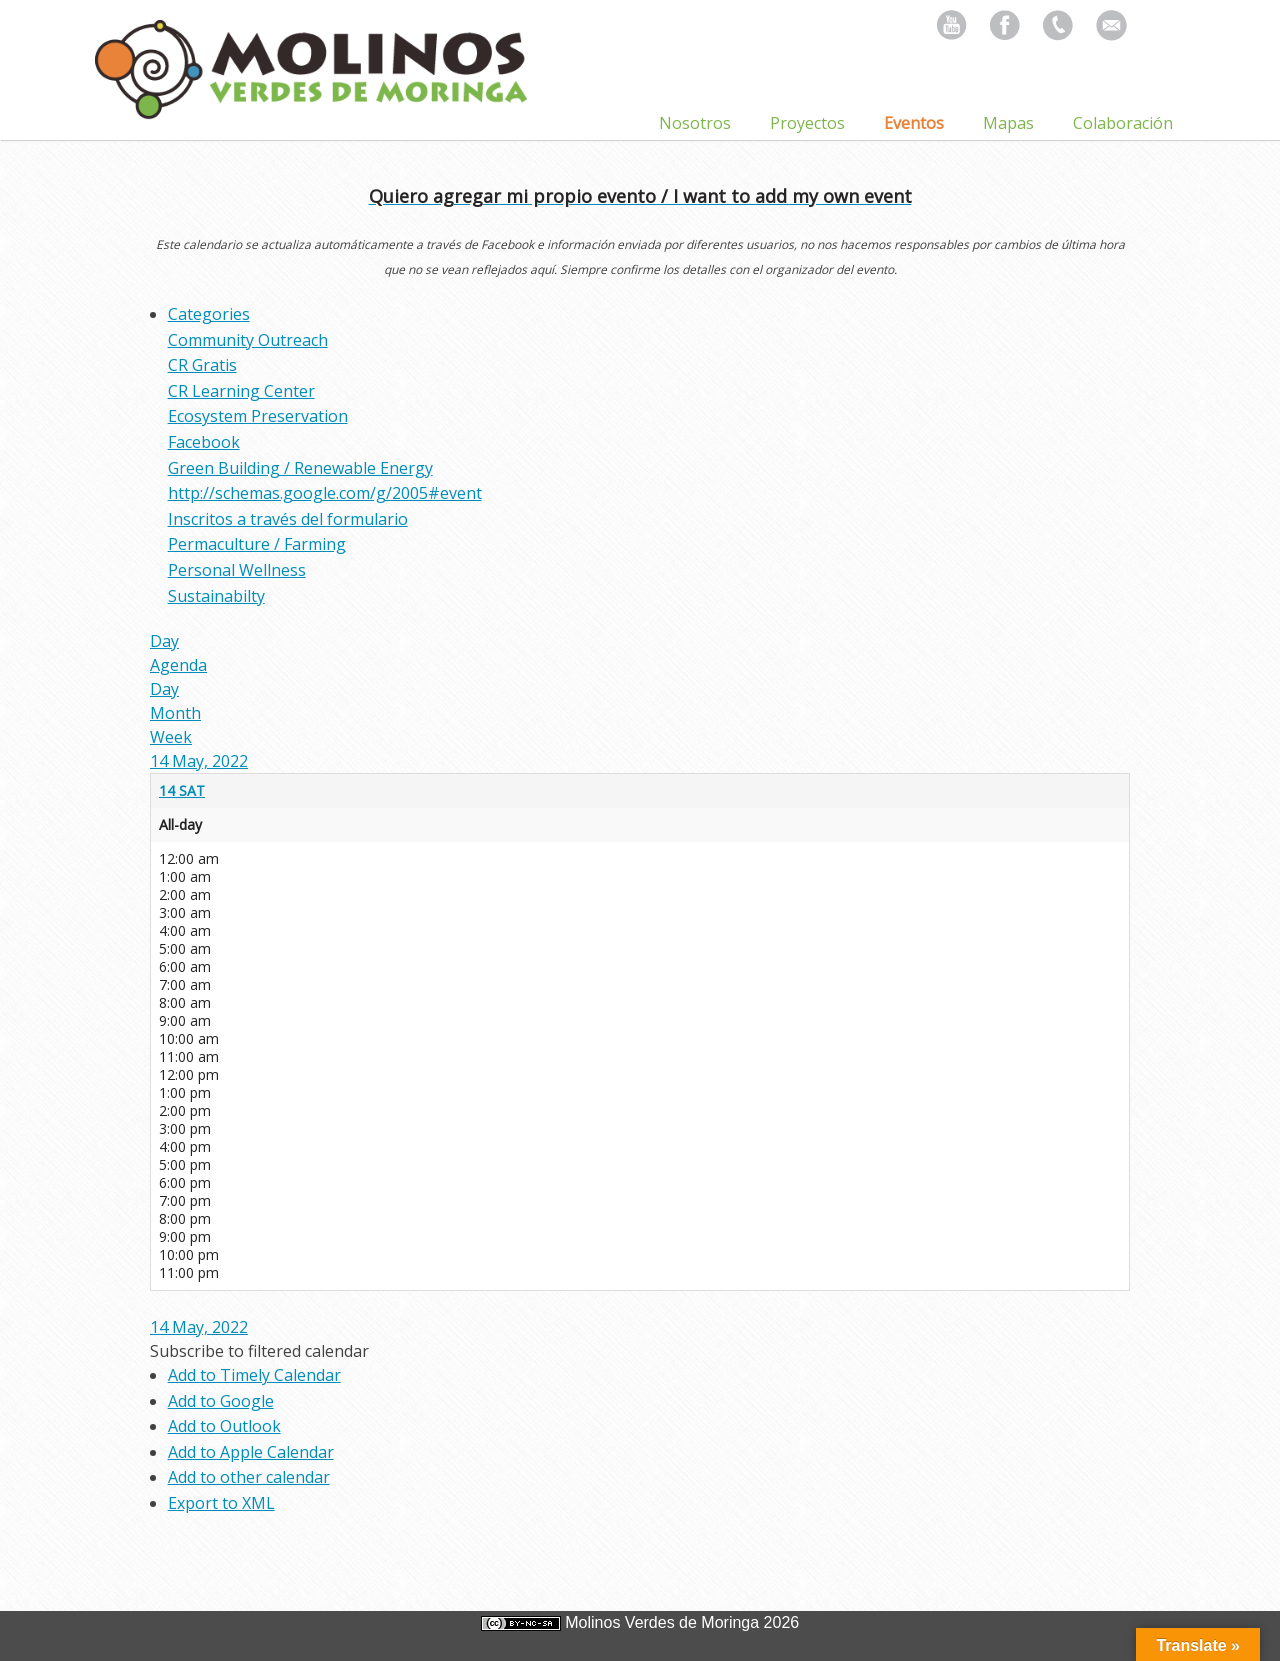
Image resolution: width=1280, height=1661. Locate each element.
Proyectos (807, 123)
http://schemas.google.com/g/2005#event (325, 493)
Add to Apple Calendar (251, 1452)
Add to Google (221, 1401)
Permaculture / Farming (257, 544)
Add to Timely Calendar (254, 1375)
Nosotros (695, 123)
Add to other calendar (249, 1477)
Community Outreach (248, 340)
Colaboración (1123, 123)
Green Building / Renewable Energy (300, 468)
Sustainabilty (216, 596)
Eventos (914, 123)
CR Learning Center (241, 391)
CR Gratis (202, 365)
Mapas (1008, 123)
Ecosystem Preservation (258, 416)
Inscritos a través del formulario (288, 519)
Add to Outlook (224, 1426)
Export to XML (221, 1503)
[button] (259, 1351)
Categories (209, 314)
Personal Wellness (237, 570)
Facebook (204, 442)
